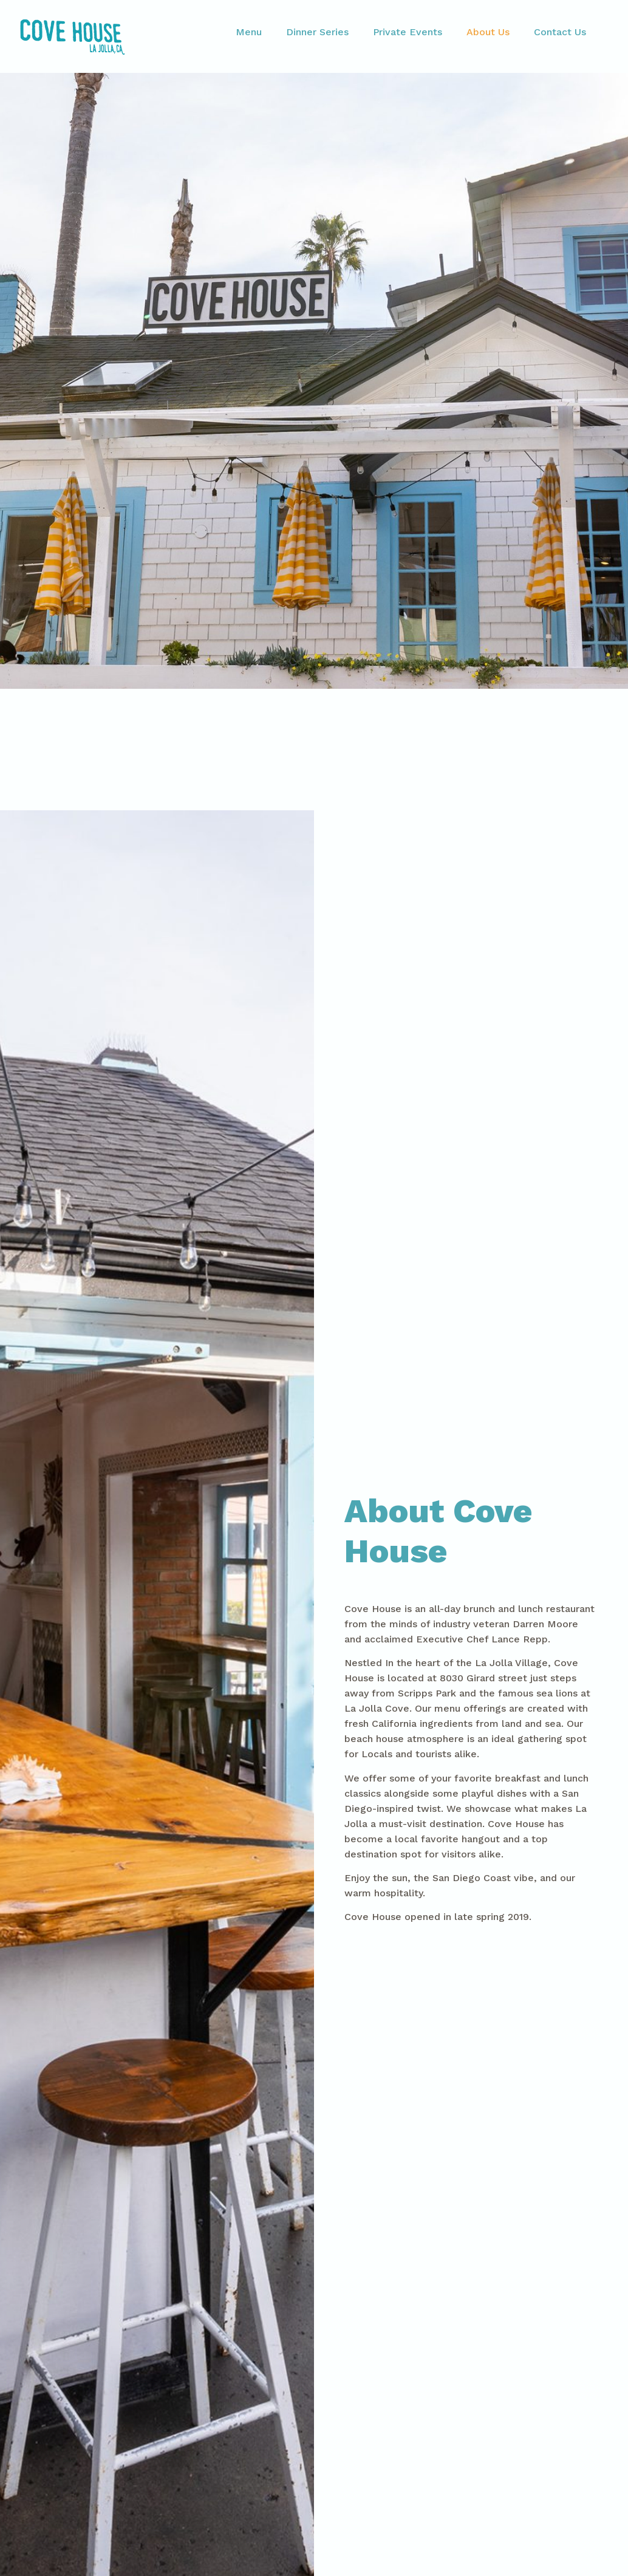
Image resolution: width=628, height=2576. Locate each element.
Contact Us (560, 32)
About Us (488, 32)
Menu (249, 32)
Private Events (407, 32)
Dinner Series (317, 32)
